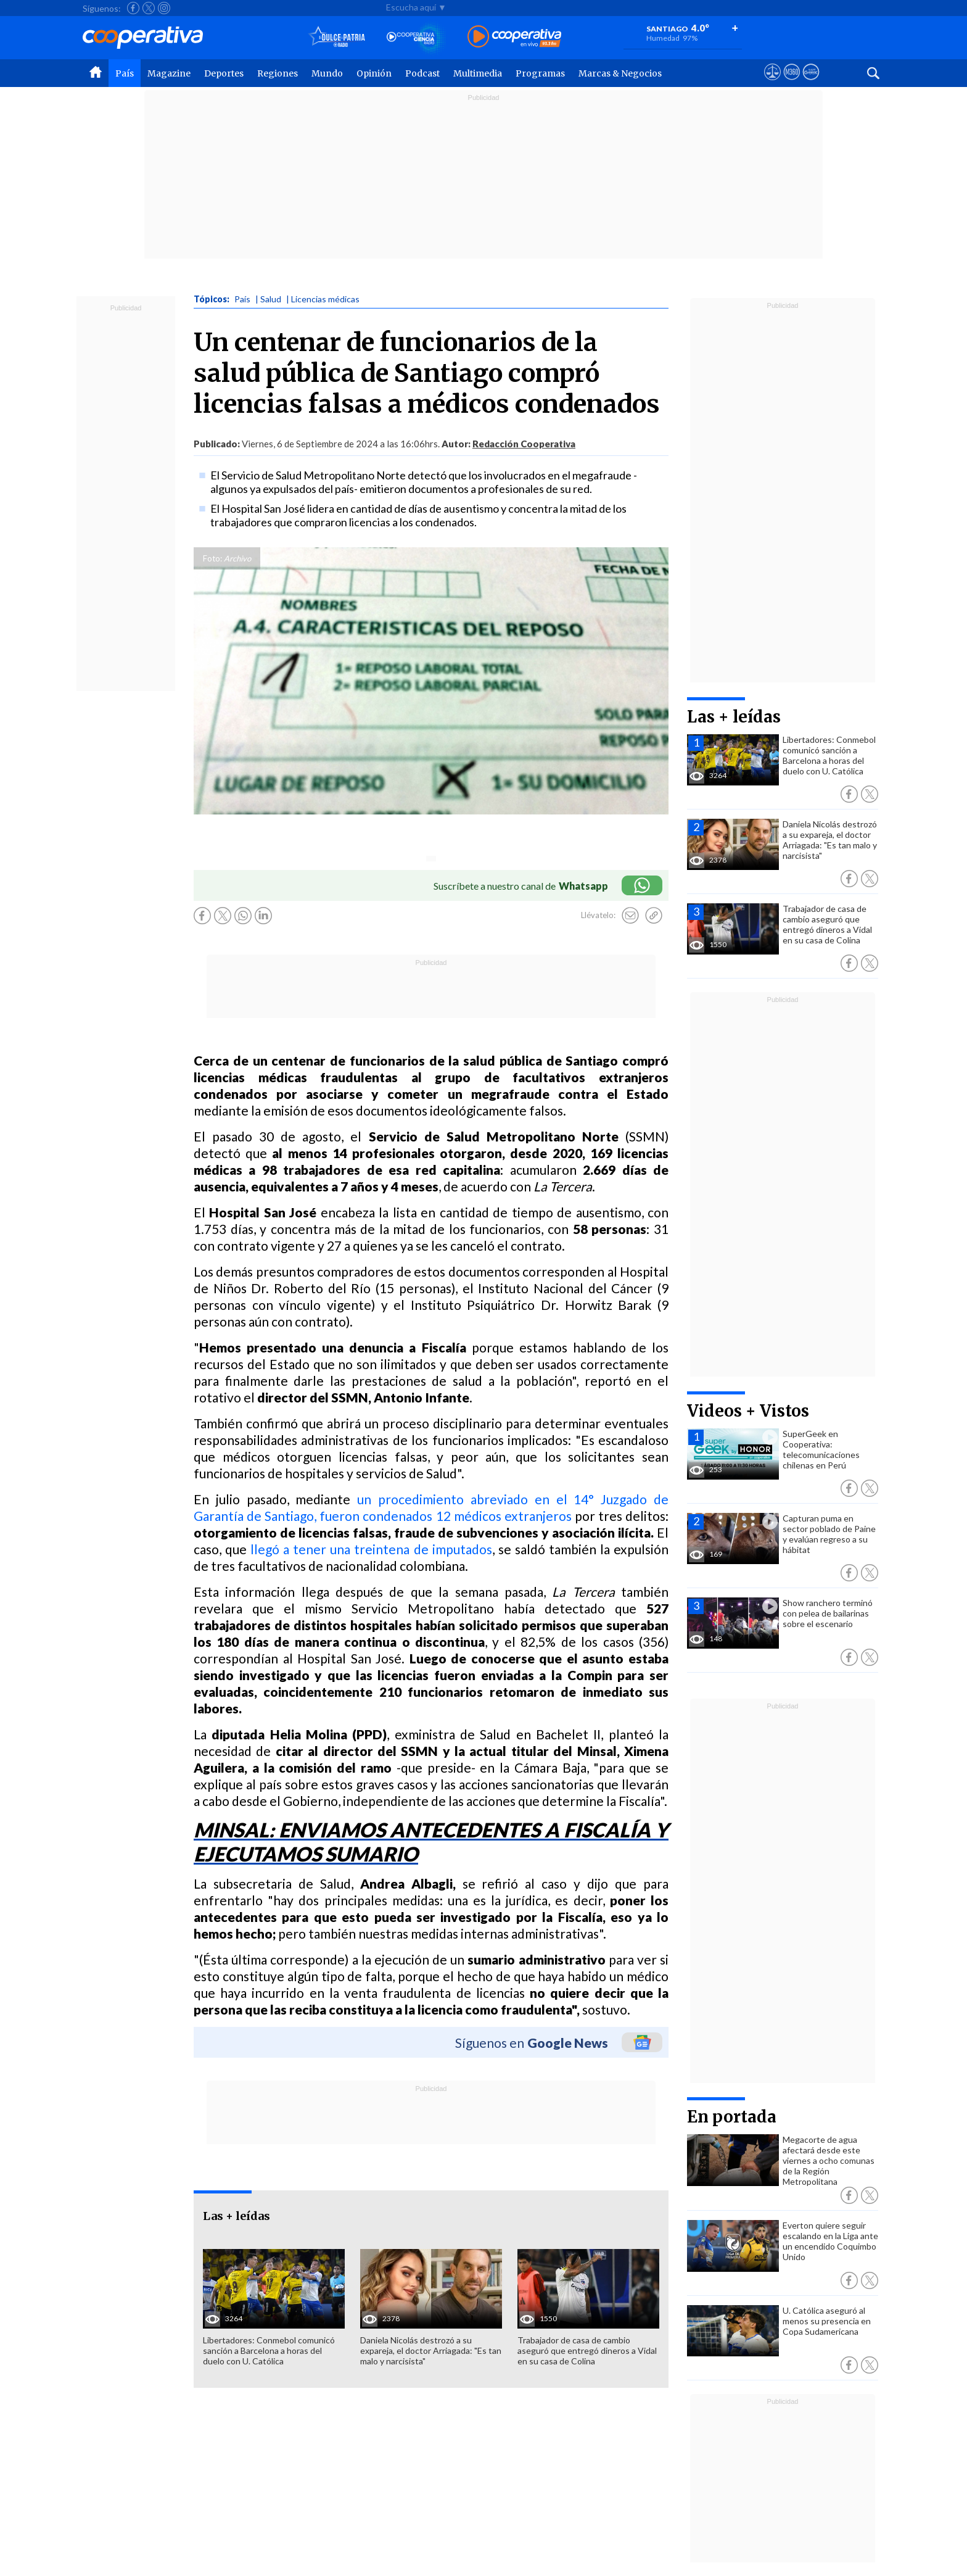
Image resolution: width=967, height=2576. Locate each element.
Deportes (224, 73)
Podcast (422, 73)
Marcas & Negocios (620, 73)
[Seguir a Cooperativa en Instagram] (164, 8)
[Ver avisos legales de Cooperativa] (772, 83)
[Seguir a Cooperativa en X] (148, 8)
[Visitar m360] (791, 83)
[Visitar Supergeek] (810, 83)
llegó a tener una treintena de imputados (371, 1549)
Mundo (327, 73)
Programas (540, 73)
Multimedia (477, 73)
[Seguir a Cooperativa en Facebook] (133, 8)
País (124, 73)
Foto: (212, 558)
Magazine (169, 73)
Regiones (277, 73)
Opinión (374, 73)
